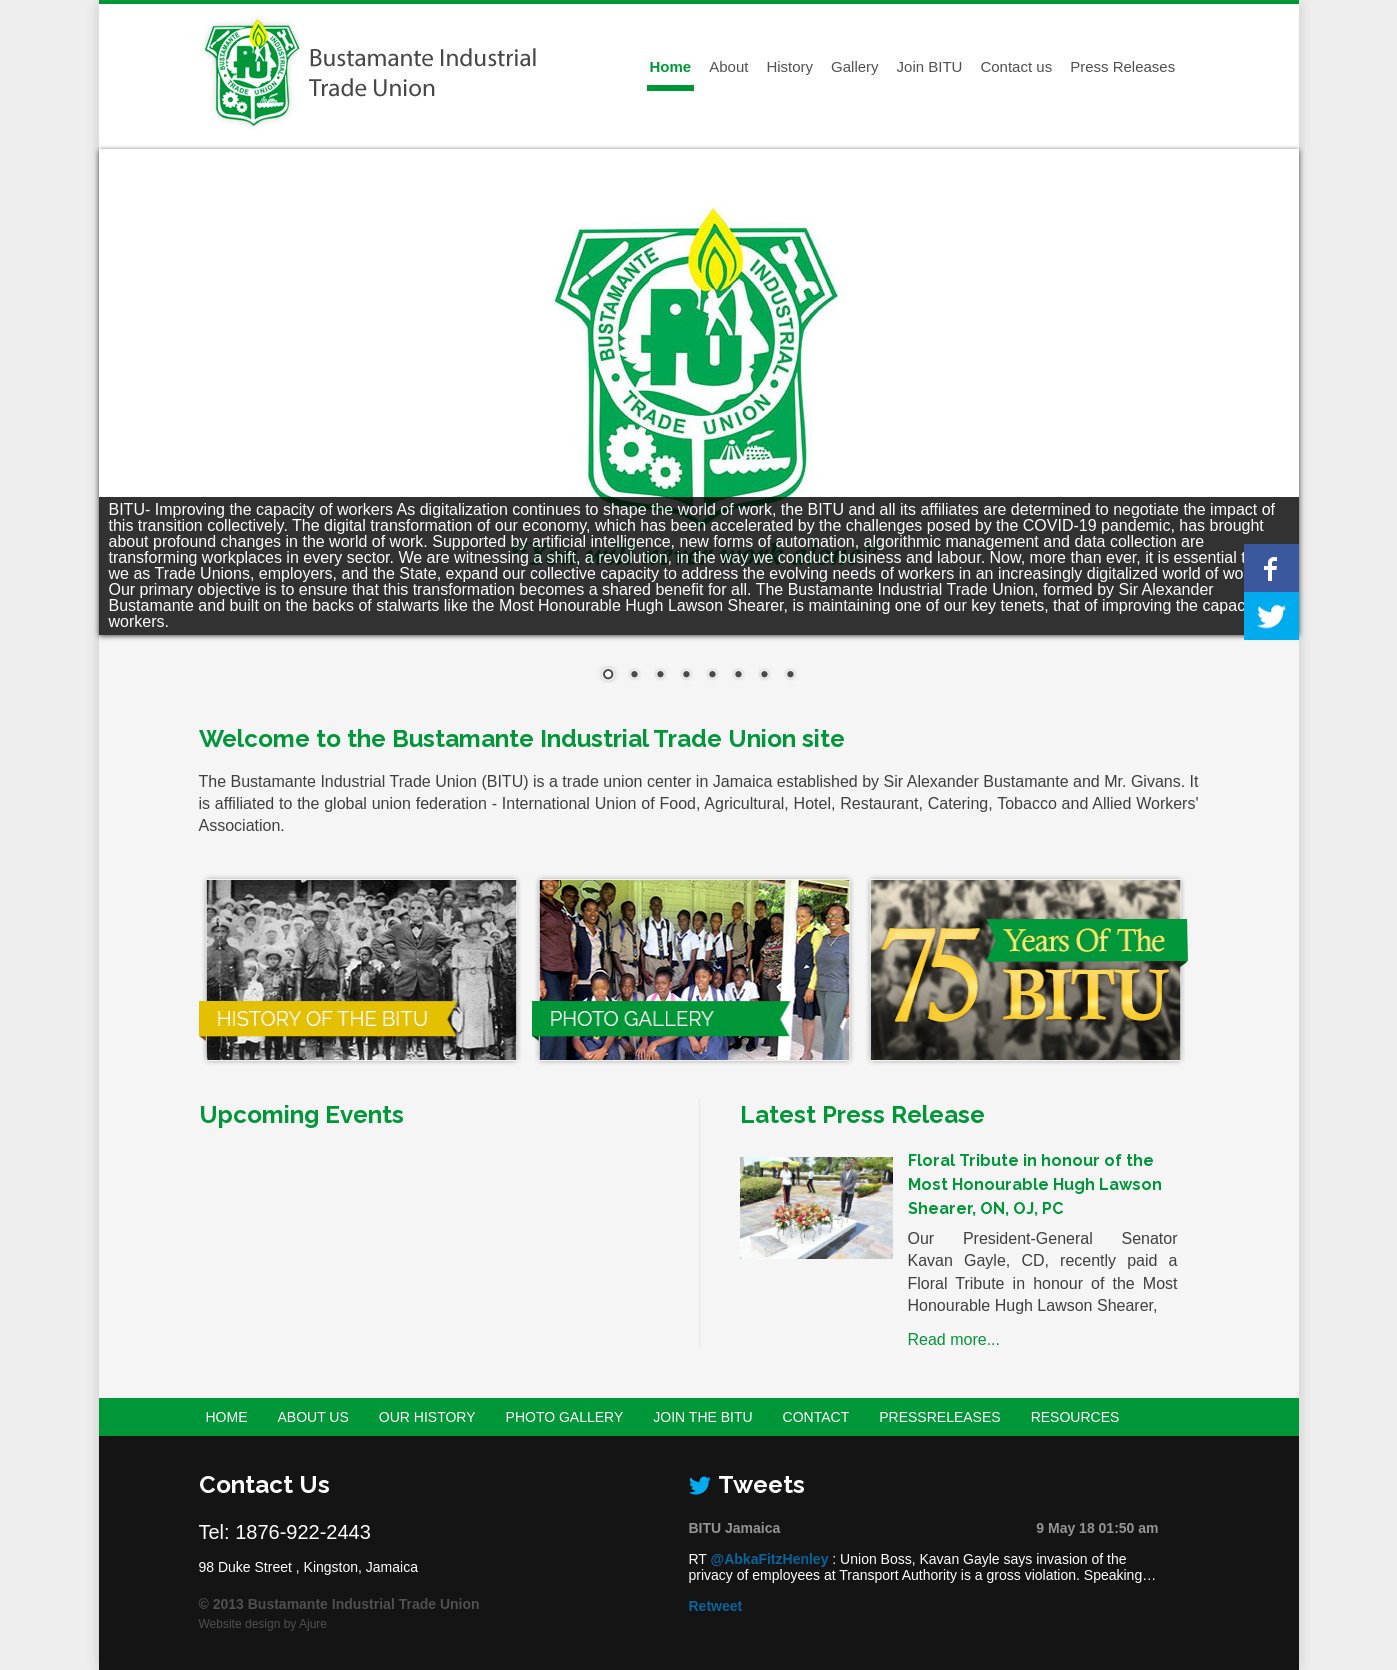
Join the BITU (702, 1417)
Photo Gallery (565, 1417)
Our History (427, 1417)
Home (671, 66)
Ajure (313, 1624)
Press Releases (1122, 66)
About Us (313, 1417)
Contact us (1016, 66)
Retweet (716, 1606)
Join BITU (930, 66)
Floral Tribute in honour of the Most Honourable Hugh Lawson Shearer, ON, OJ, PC (1035, 1184)
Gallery (855, 66)
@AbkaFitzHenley (770, 1559)
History (789, 66)
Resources (1075, 1417)
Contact (816, 1417)
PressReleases (939, 1417)
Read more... (954, 1339)
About (728, 66)
